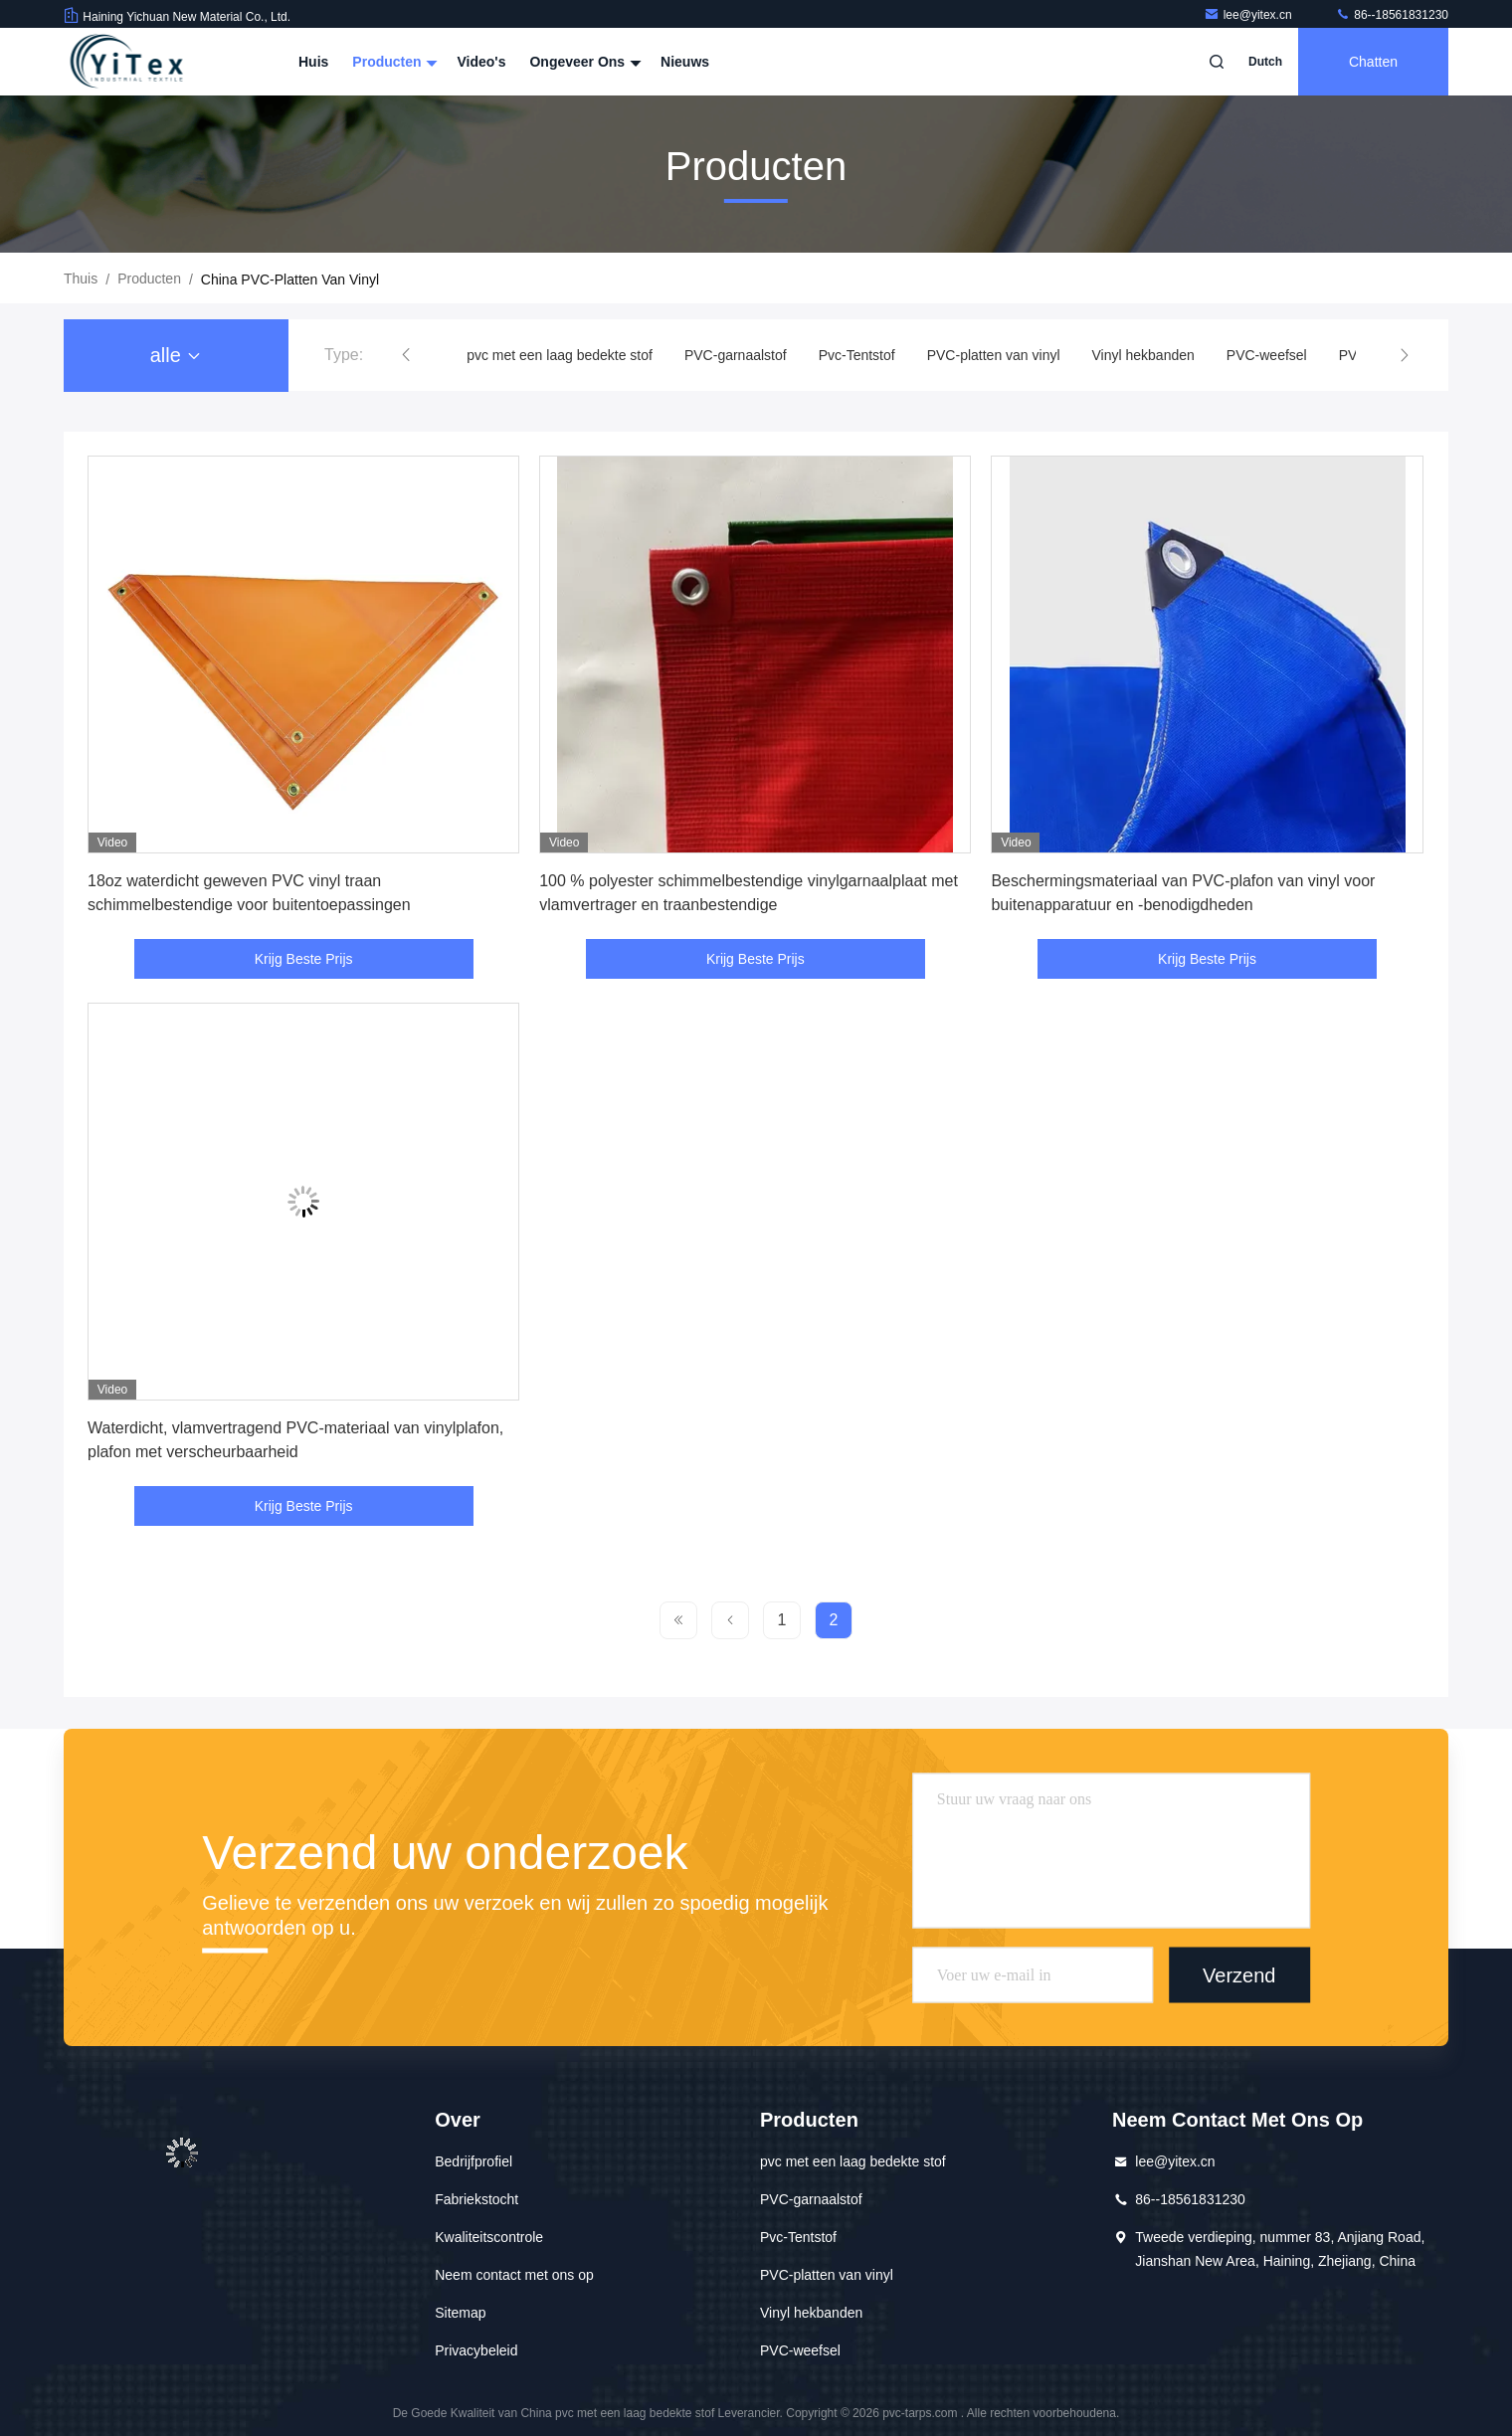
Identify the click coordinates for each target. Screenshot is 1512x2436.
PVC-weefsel (1267, 355)
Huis (313, 62)
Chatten (1373, 62)
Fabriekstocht (476, 2199)
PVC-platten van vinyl (993, 355)
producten (149, 278)
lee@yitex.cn (1249, 15)
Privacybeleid (476, 2350)
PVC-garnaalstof (735, 355)
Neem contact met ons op (514, 2275)
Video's (481, 62)
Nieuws (685, 62)
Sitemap (460, 2313)
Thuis (80, 278)
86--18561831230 (1391, 15)
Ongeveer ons (583, 62)
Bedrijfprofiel (473, 2161)
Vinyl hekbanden (1143, 355)
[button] (406, 355)
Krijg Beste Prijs (304, 959)
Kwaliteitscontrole (489, 2237)
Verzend (1239, 1974)
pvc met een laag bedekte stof (560, 355)
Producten (392, 62)
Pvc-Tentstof (857, 355)
